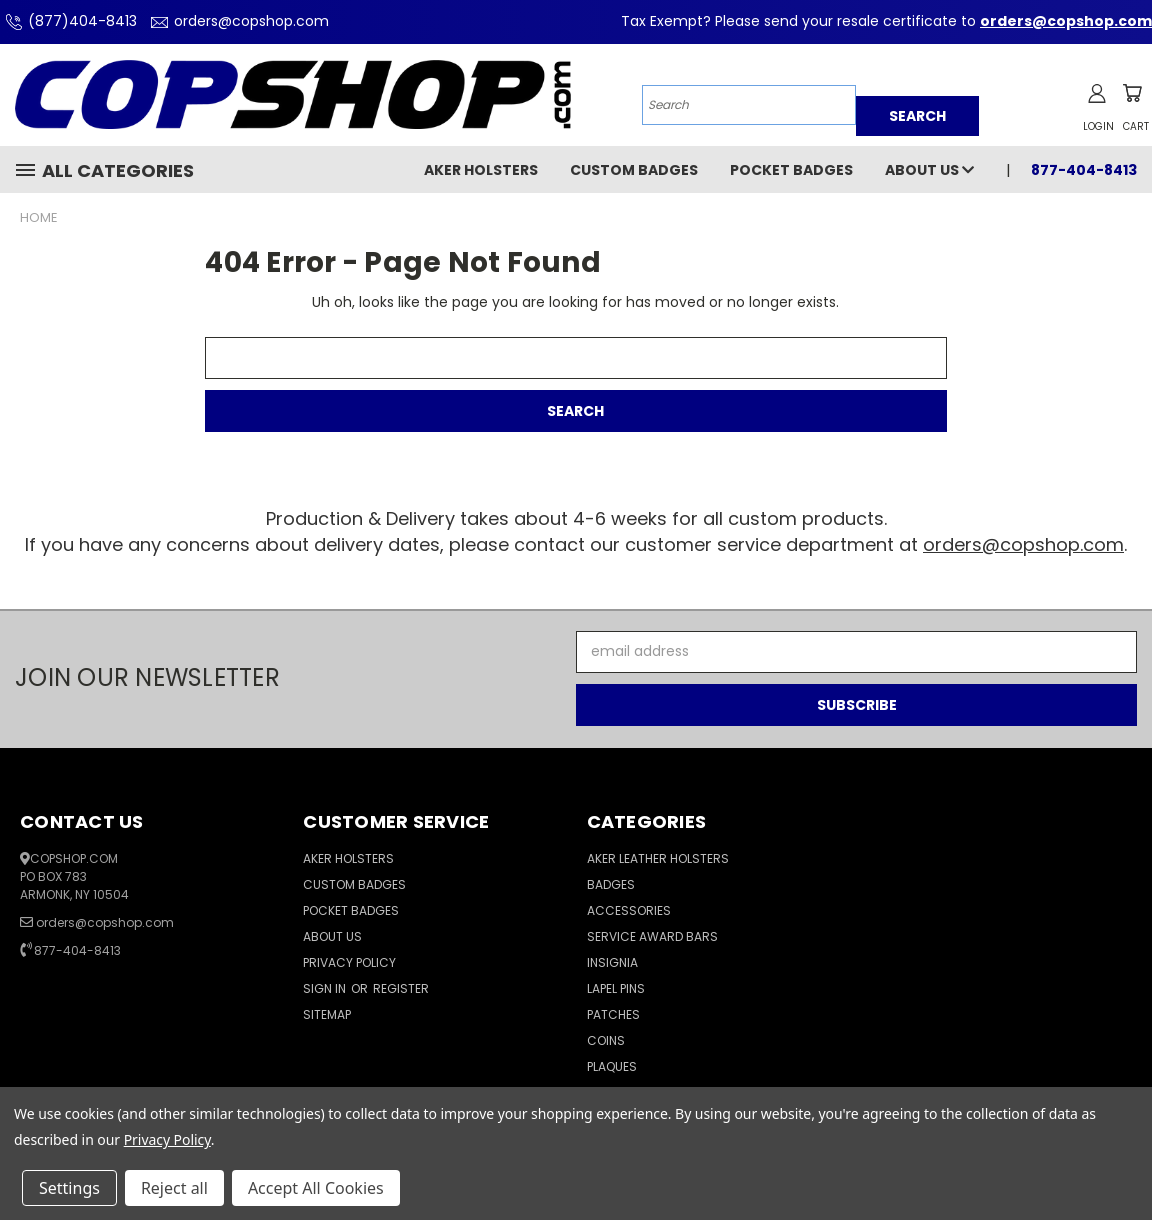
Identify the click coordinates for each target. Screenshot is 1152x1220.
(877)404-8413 (68, 21)
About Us (929, 170)
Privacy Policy (349, 962)
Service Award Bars (652, 936)
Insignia (612, 962)
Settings (69, 1188)
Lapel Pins (616, 988)
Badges (611, 884)
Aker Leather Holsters (658, 858)
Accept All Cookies (316, 1188)
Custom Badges (634, 170)
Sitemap (327, 1014)
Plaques (612, 1066)
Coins (606, 1040)
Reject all (174, 1188)
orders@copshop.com (237, 21)
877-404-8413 (1084, 170)
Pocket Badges (791, 170)
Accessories (629, 910)
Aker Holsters (481, 170)
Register (401, 988)
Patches (613, 1014)
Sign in (326, 988)
